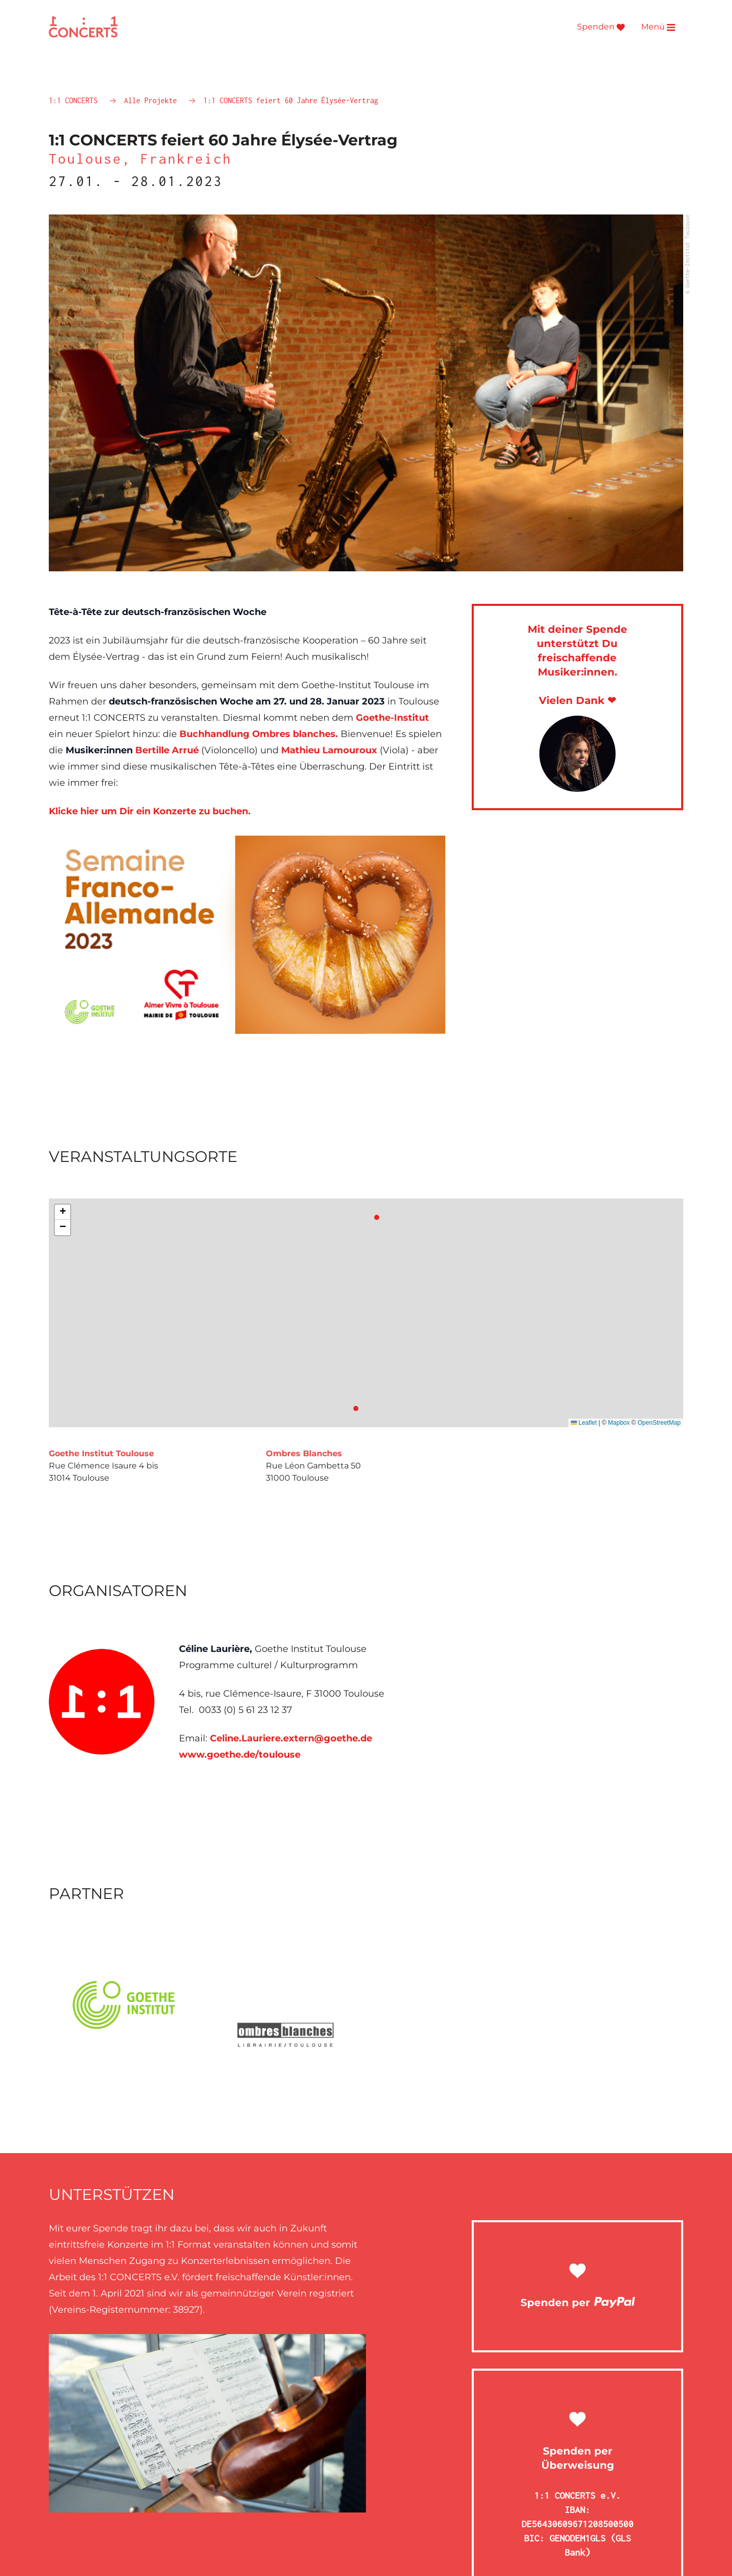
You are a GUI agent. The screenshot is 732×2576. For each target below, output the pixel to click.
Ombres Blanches (304, 1453)
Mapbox (619, 1422)
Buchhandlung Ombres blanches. (258, 734)
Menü (658, 27)
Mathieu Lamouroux (329, 750)
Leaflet (584, 1422)
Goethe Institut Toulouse (101, 1453)
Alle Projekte (152, 100)
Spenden (601, 27)
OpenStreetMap (659, 1422)
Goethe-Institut (392, 717)
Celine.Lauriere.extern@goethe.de (291, 1738)
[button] (62, 1212)
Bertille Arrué (167, 750)
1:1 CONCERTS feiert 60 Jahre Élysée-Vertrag (290, 100)
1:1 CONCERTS (75, 100)
